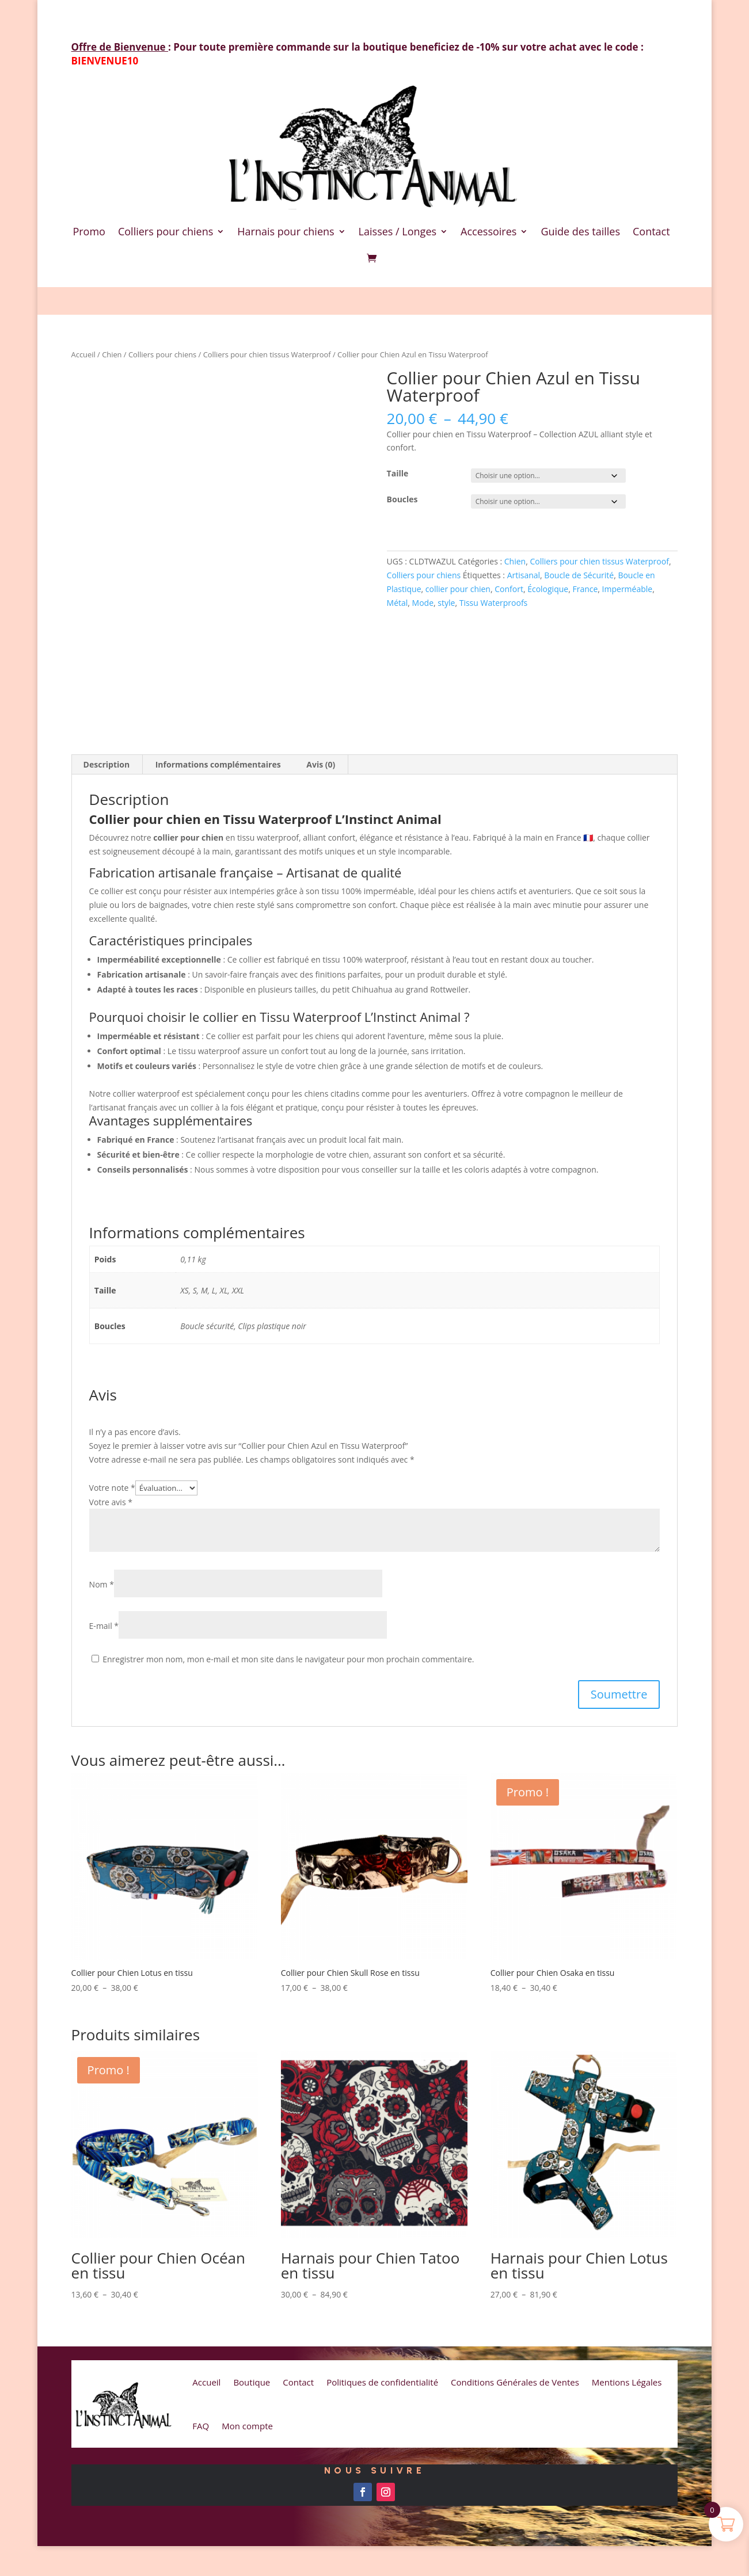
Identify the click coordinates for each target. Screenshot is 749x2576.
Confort (509, 588)
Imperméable (627, 588)
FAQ (200, 2426)
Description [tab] (106, 764)
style (446, 602)
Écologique (547, 588)
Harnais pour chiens (285, 231)
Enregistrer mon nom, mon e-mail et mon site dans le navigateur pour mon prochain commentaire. (288, 1659)
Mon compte (247, 2426)
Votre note (112, 1487)
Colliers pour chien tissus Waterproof (267, 354)
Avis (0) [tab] (320, 764)
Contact (651, 231)
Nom (101, 1584)
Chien (111, 354)
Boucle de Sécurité (579, 575)
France (585, 588)
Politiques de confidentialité (382, 2382)
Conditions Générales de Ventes (515, 2382)
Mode (423, 602)
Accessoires (488, 231)
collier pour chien (458, 588)
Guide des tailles (580, 231)
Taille (398, 473)
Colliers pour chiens (165, 231)
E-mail (104, 1625)
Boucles (402, 499)
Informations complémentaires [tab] (218, 764)
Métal (397, 602)
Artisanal (523, 575)
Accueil (83, 354)
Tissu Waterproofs (493, 602)
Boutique (251, 2382)
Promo (89, 231)
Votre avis (110, 1502)
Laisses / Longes (397, 231)
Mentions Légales (627, 2382)
